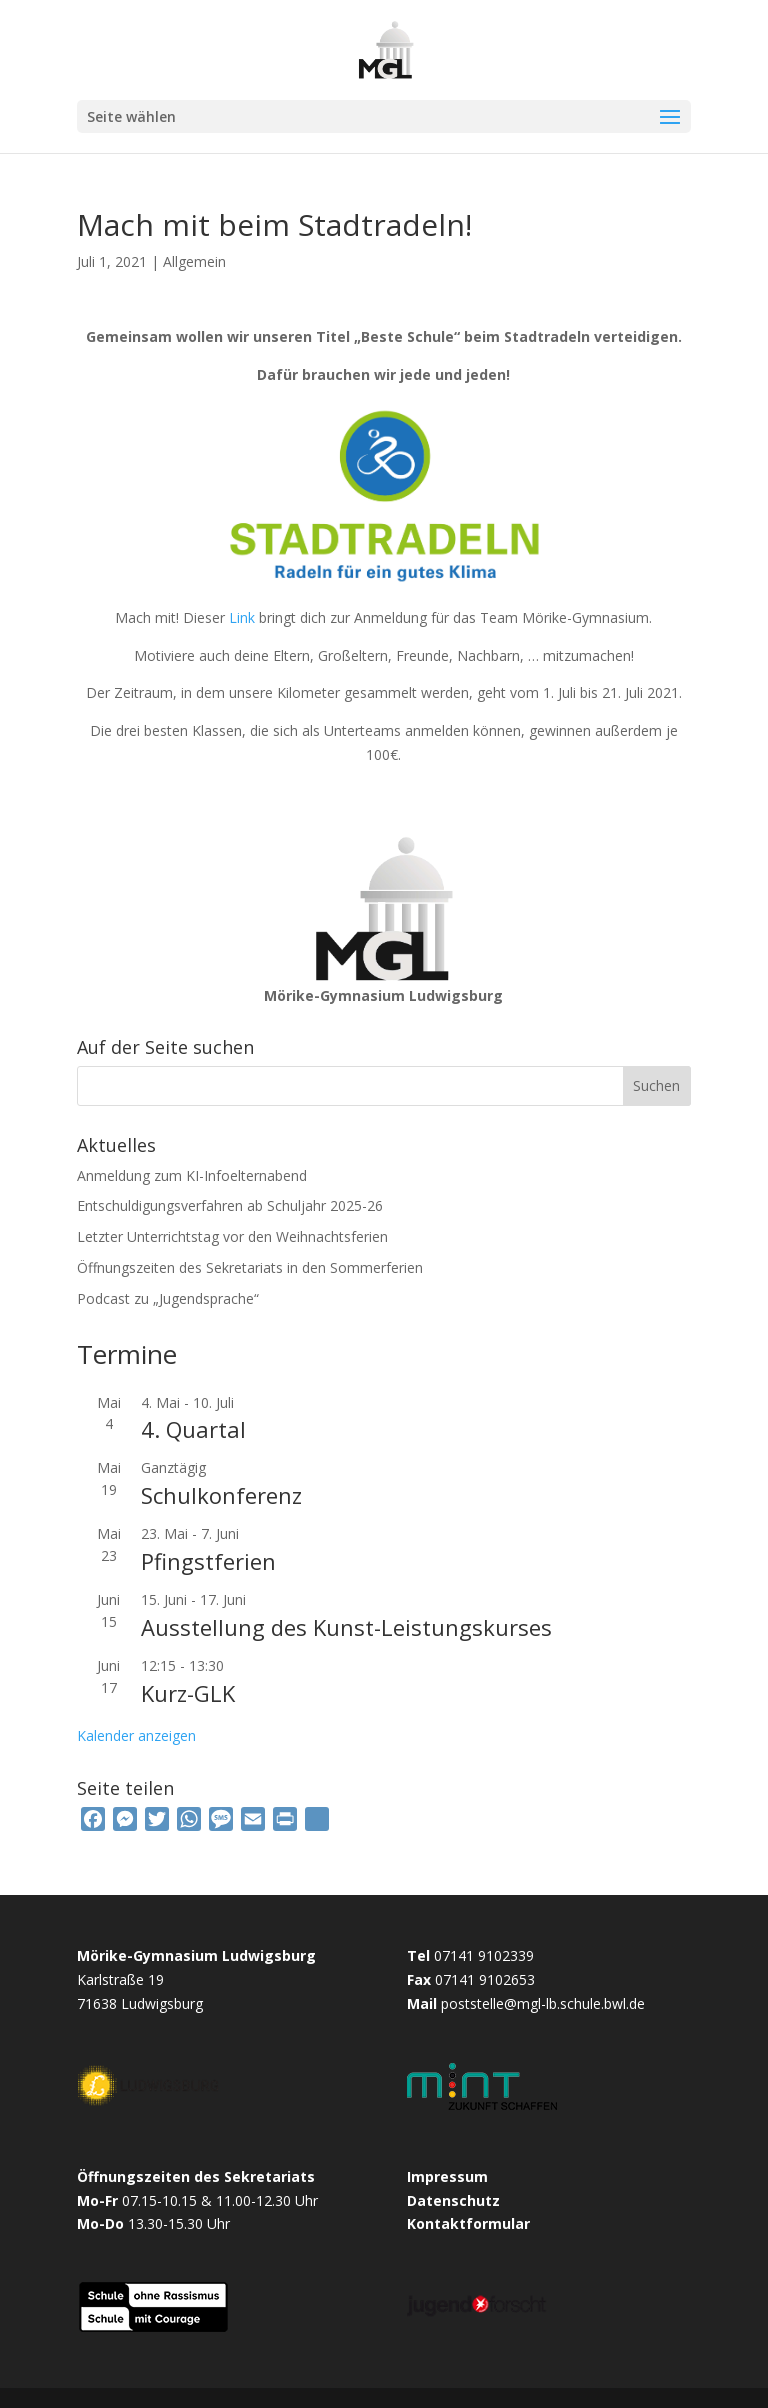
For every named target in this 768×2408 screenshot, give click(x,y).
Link (242, 617)
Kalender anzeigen (136, 1735)
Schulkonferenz (221, 1495)
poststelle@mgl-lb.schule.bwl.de (543, 2003)
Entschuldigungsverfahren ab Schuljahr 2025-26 (230, 1205)
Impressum (447, 2176)
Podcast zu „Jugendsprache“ (168, 1298)
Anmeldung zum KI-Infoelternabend (192, 1175)
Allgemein (194, 261)
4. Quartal (193, 1429)
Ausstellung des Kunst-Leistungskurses (346, 1627)
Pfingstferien (208, 1561)
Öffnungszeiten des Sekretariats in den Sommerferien (250, 1267)
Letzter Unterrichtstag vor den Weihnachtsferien (232, 1236)
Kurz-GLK (188, 1693)
